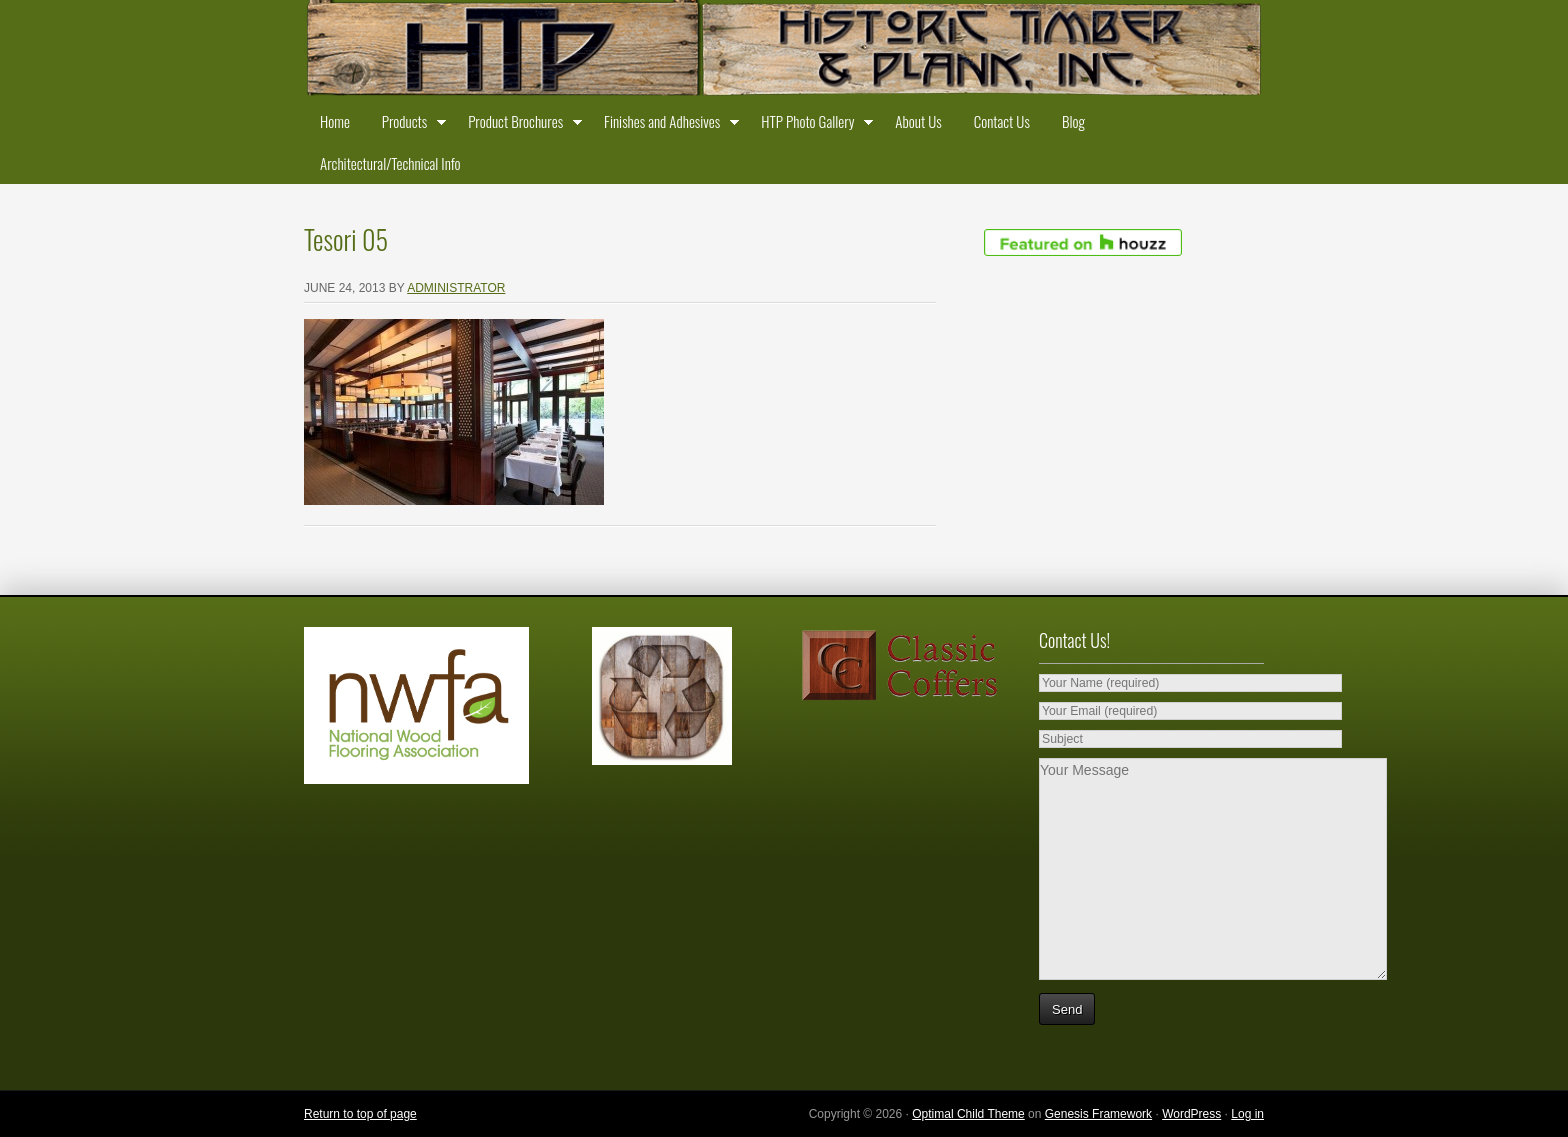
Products (409, 125)
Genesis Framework (1098, 1114)
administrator (456, 288)
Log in (1247, 1114)
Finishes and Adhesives (666, 125)
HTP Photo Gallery (812, 125)
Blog (1073, 121)
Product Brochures (520, 125)
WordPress (1191, 1114)
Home (335, 121)
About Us (918, 121)
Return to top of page (360, 1114)
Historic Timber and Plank (784, 50)
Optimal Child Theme (968, 1114)
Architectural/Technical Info (390, 163)
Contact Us (1002, 121)
